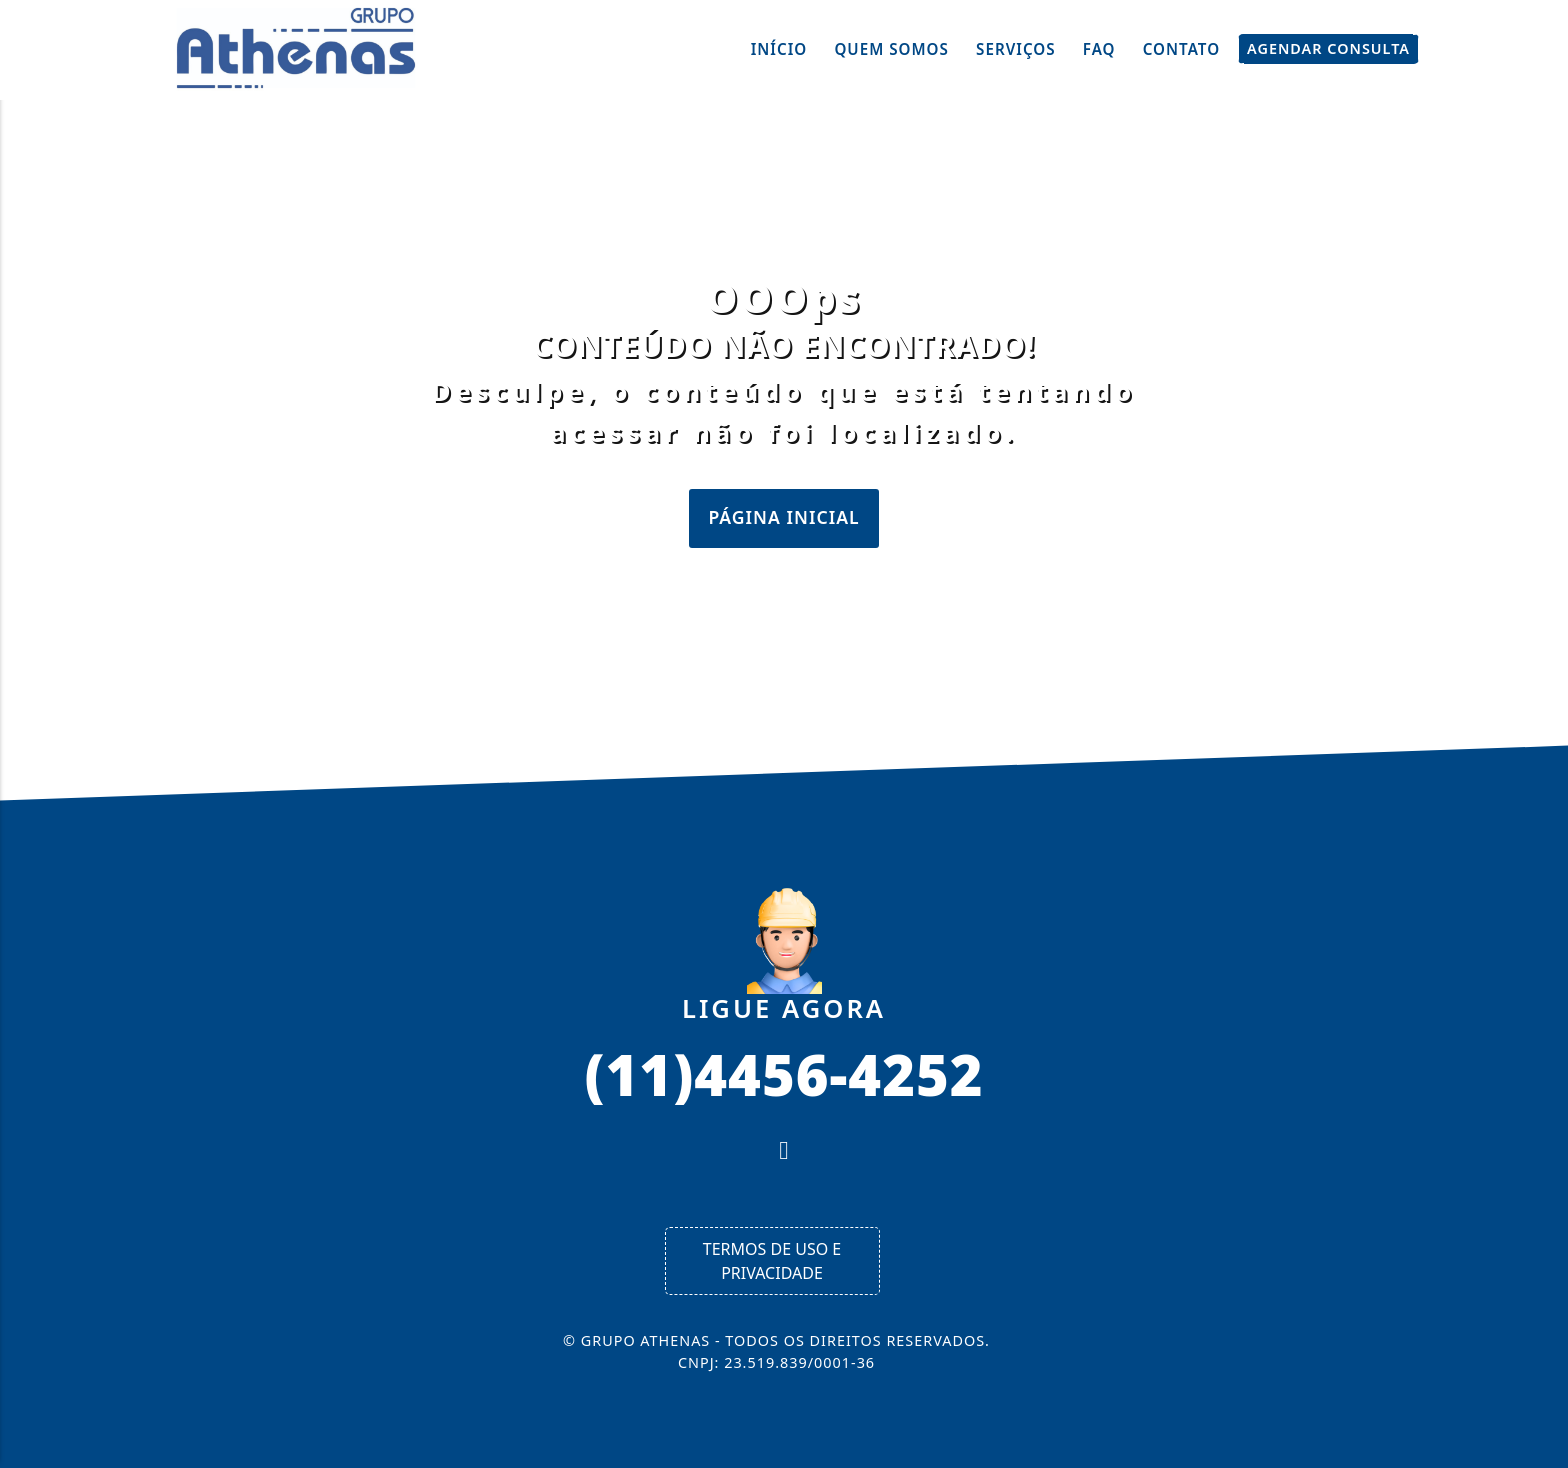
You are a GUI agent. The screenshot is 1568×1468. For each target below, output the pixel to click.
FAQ (1099, 49)
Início (779, 49)
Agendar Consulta (1328, 49)
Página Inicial (783, 517)
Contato (1181, 49)
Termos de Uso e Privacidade (772, 1261)
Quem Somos (891, 49)
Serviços (1016, 49)
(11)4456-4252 (783, 1073)
